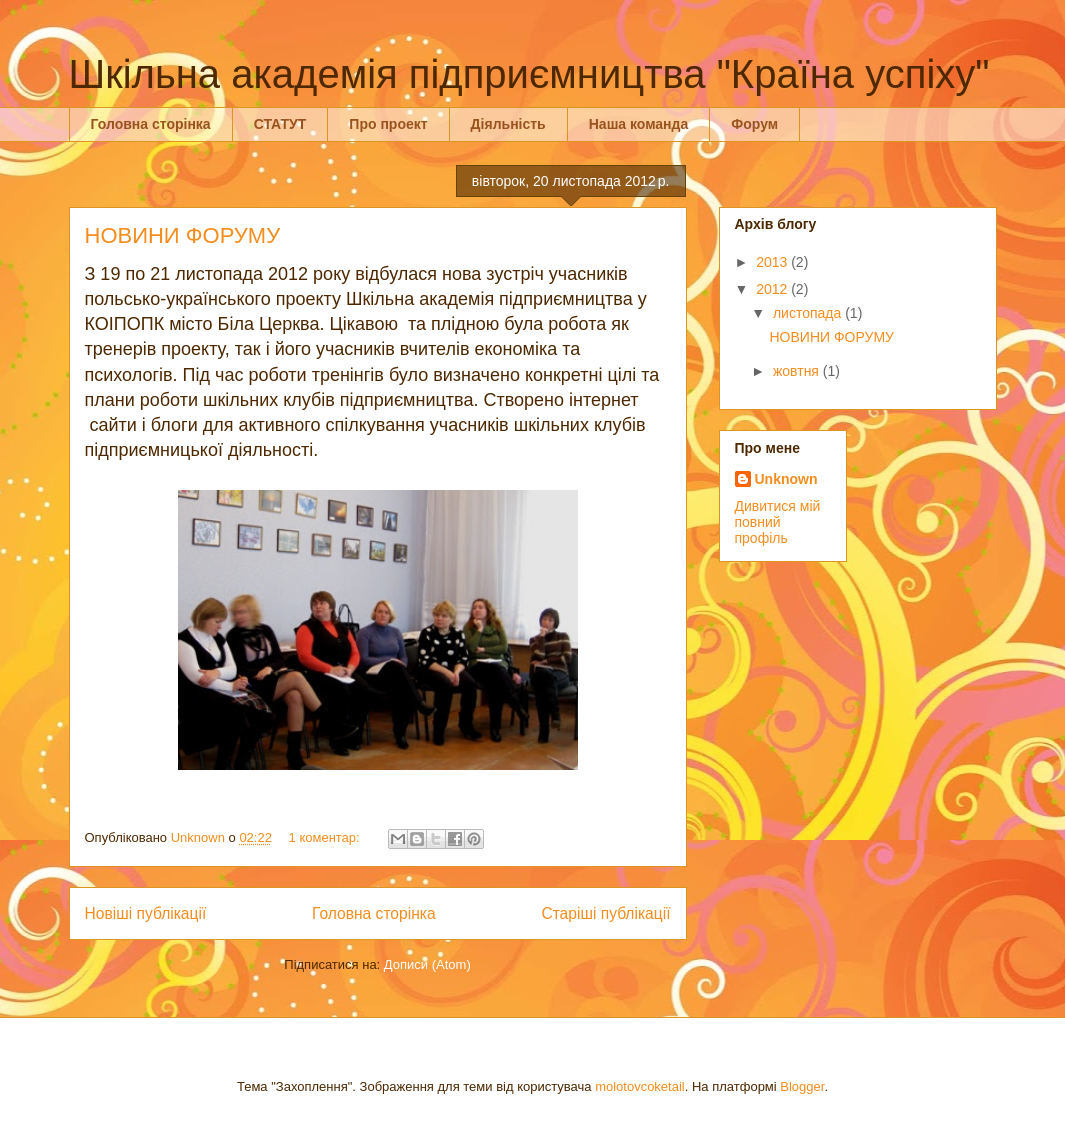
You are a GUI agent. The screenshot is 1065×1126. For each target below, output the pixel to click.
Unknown (786, 479)
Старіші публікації (605, 913)
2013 (773, 262)
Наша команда (639, 124)
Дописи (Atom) (427, 964)
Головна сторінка (151, 124)
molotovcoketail (640, 1086)
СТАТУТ (280, 124)
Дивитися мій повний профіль (778, 522)
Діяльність (508, 124)
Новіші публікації (146, 913)
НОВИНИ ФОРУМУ (183, 235)
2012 (773, 289)
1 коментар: (326, 837)
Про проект (388, 124)
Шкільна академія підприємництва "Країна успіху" (529, 74)
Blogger (802, 1086)
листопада (809, 313)
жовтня (798, 371)
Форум (754, 124)
